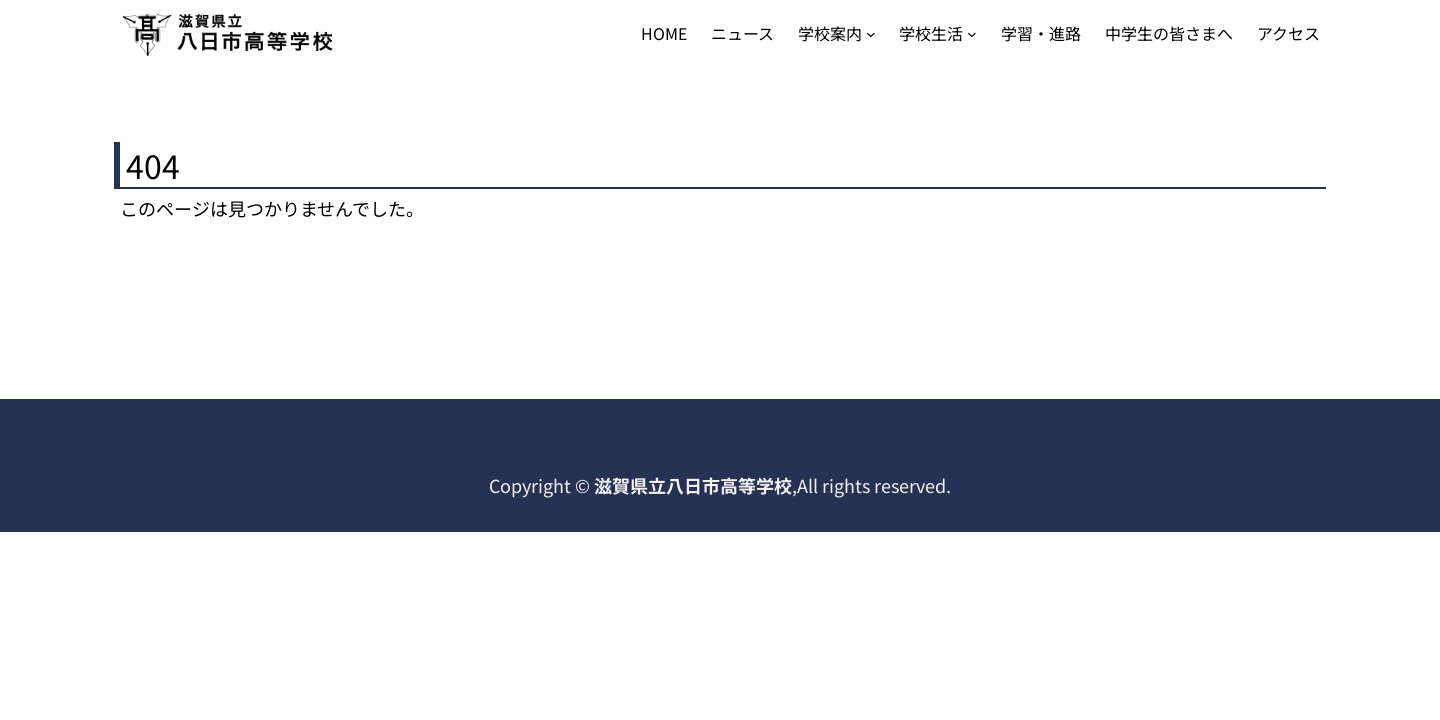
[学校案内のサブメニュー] (871, 34)
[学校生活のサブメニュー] (972, 34)
